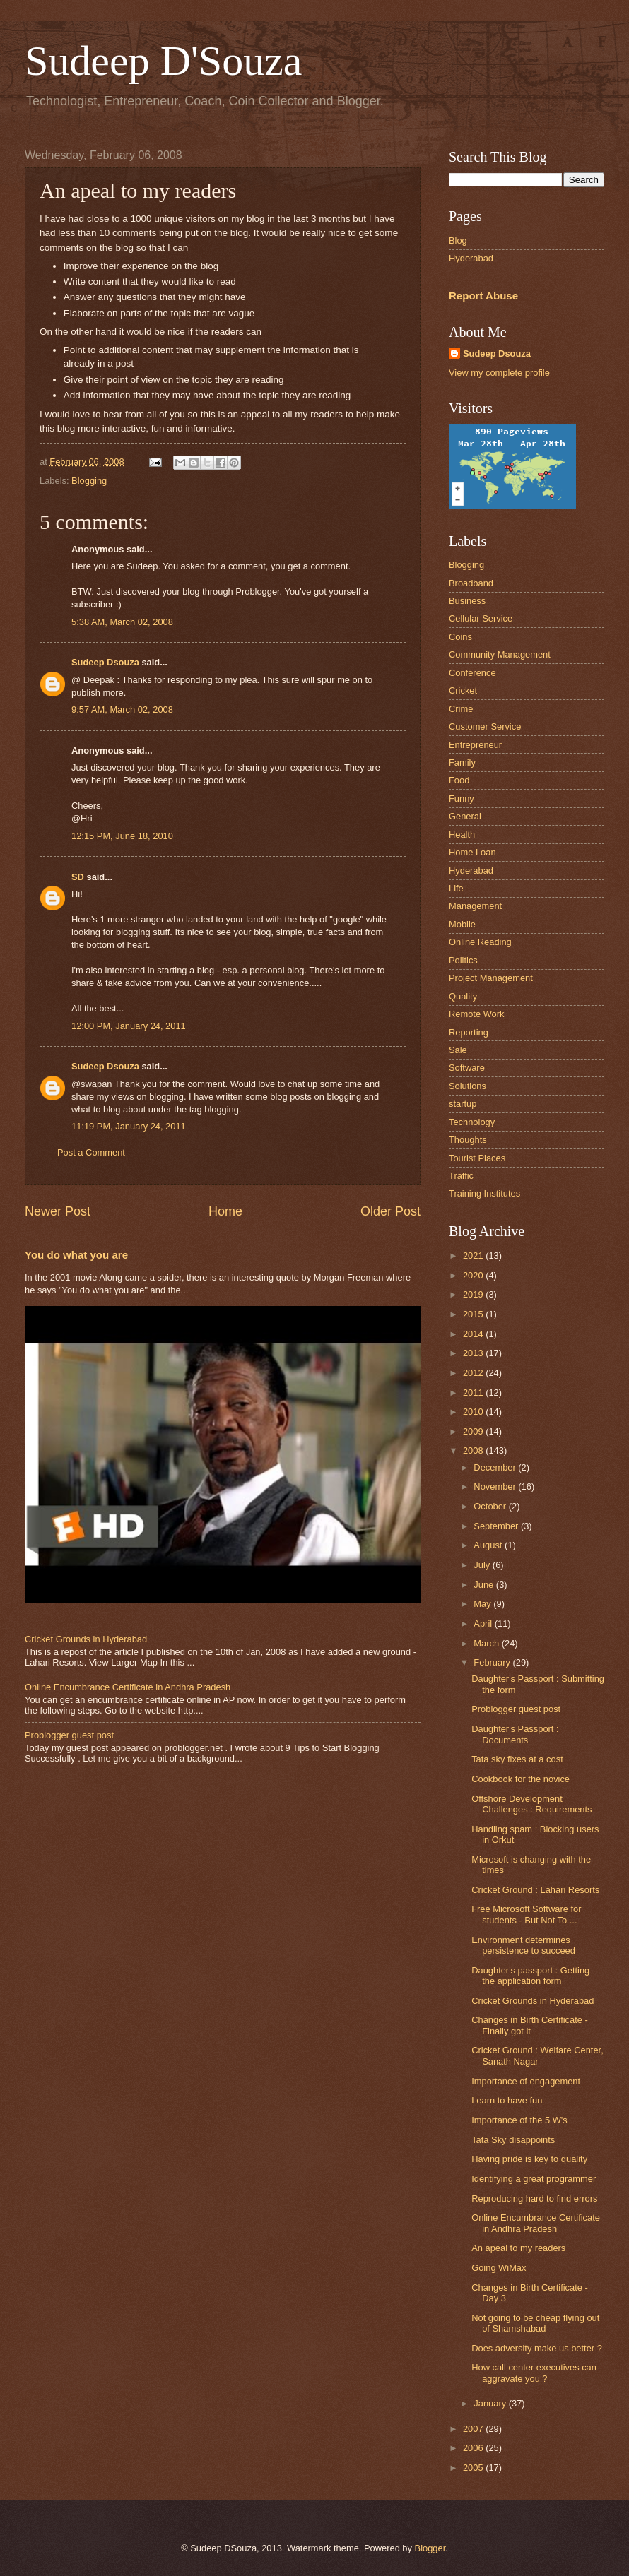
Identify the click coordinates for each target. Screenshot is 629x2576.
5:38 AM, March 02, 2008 (122, 622)
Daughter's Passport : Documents (514, 1734)
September (497, 1526)
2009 (474, 1431)
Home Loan (472, 852)
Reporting (468, 1032)
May (483, 1603)
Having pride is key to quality (529, 2159)
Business (467, 600)
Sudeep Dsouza (105, 662)
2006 (474, 2448)
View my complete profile (499, 372)
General (465, 816)
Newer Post (57, 1211)
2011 (474, 1392)
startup (462, 1103)
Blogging (89, 480)
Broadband (471, 583)
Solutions (467, 1086)
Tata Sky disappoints (513, 2140)
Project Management (491, 978)
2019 (474, 1294)
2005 (474, 2467)
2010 (474, 1411)
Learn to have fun (506, 2100)
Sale (458, 1050)
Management (475, 906)
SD (77, 877)
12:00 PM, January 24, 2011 (128, 1026)
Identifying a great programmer (533, 2178)
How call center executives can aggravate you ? (533, 2372)
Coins (460, 636)
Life (456, 888)
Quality (463, 996)
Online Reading (480, 942)
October (491, 1506)
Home (225, 1211)
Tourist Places (477, 1158)
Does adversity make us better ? (536, 2348)
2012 (474, 1372)
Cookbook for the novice (520, 1779)
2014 (474, 1334)
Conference (472, 672)
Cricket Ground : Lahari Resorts (535, 1889)
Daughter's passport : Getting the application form (530, 1975)
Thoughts (468, 1139)
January (491, 2403)
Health (462, 834)
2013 (474, 1353)
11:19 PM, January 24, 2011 (128, 1126)
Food (459, 780)
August (489, 1545)
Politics (463, 960)
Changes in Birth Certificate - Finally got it (529, 2025)
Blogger (430, 2548)
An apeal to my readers (518, 2248)
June (485, 1584)
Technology (472, 1122)
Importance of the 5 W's (519, 2120)
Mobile (462, 924)
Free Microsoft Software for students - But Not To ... (526, 1914)
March (487, 1643)
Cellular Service (480, 618)
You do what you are (76, 1255)
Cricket (463, 690)
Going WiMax (498, 2267)
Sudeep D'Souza (163, 60)
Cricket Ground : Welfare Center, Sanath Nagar (537, 2055)
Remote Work (476, 1014)
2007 (474, 2428)
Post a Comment (91, 1152)
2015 (474, 1314)
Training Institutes (484, 1193)
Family (462, 762)
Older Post (390, 1211)
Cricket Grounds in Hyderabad (86, 1639)
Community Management (500, 654)
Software (467, 1067)
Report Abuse (483, 296)
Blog (458, 240)
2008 (474, 1450)
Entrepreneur (475, 745)
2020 (474, 1275)
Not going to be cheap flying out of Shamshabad (535, 2323)
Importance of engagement (525, 2081)
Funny (461, 798)
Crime (461, 709)
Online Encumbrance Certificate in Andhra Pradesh (127, 1687)
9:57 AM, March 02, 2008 (122, 709)
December (496, 1467)
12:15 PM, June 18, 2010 (122, 836)
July (483, 1565)
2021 (474, 1255)
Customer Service (485, 726)
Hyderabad (471, 258)
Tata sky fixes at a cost (517, 1759)
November (496, 1486)
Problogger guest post (69, 1735)
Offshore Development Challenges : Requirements (531, 1804)
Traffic (461, 1175)
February (493, 1662)
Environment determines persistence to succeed (523, 1945)
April (484, 1623)
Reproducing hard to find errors (534, 2198)
